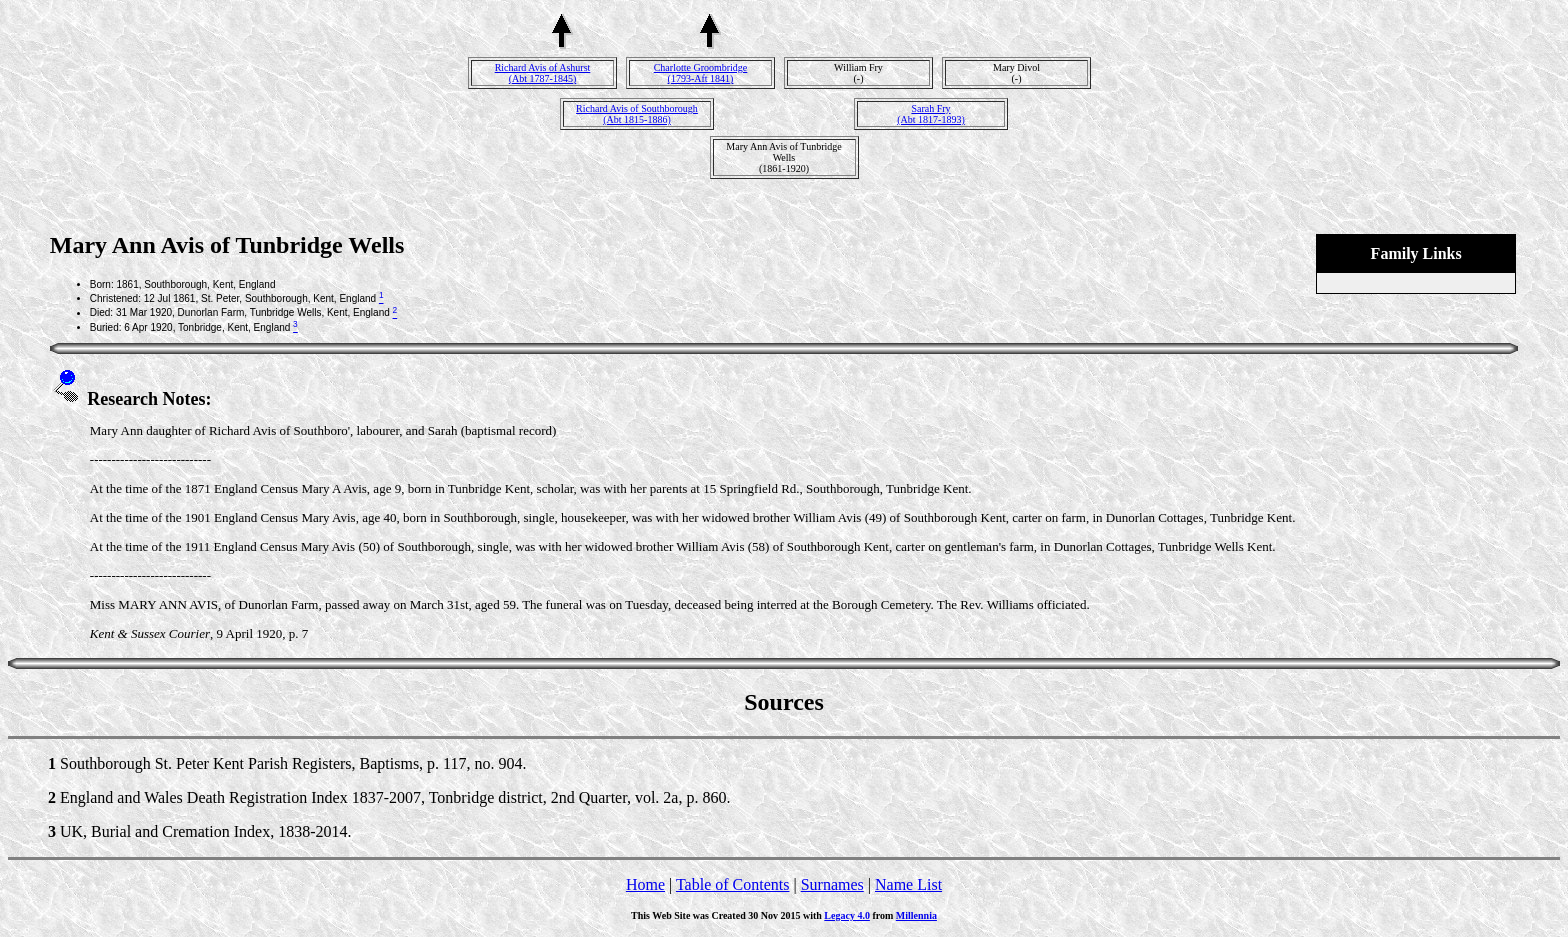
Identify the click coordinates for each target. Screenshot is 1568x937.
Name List (908, 884)
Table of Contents (733, 884)
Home (645, 884)
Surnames (832, 884)
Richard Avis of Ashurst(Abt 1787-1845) (543, 73)
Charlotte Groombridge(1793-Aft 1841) (701, 73)
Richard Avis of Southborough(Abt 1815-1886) (637, 114)
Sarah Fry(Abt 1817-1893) (931, 114)
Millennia (916, 915)
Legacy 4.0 (847, 915)
